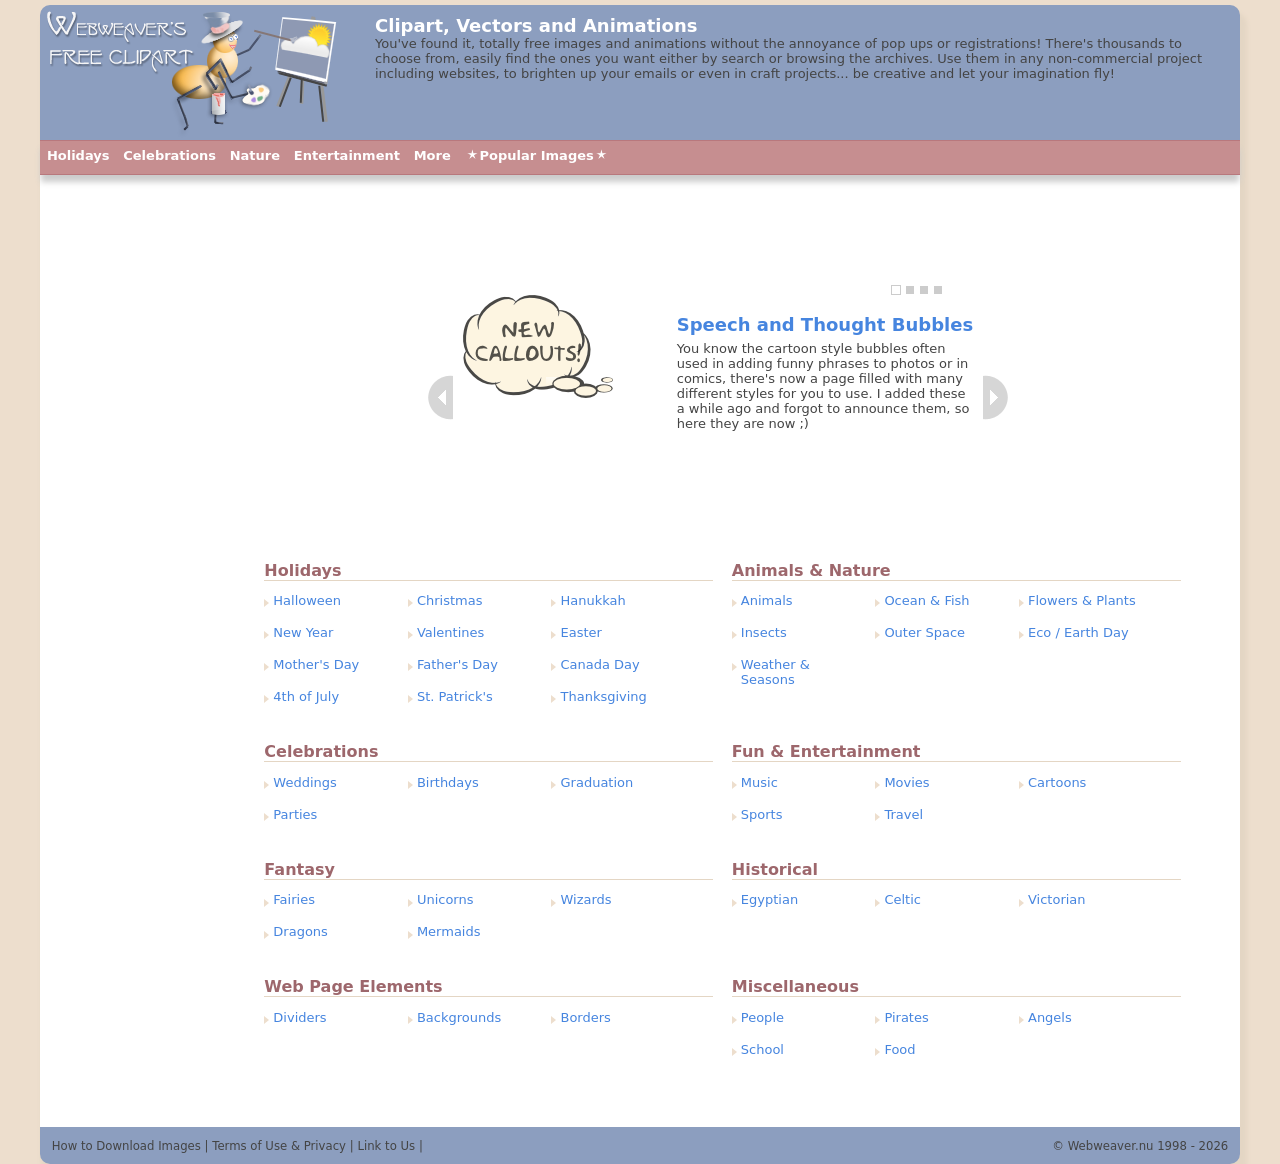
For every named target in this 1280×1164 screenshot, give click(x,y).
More (432, 155)
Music (759, 782)
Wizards (586, 899)
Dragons (300, 931)
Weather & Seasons (775, 672)
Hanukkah (593, 600)
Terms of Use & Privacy (279, 1146)
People (762, 1017)
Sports (762, 814)
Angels (1050, 1017)
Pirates (906, 1017)
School (762, 1049)
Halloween (307, 600)
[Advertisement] (138, 625)
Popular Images (537, 155)
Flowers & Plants (1082, 600)
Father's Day (457, 664)
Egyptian (769, 899)
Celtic (902, 899)
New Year (303, 632)
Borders (586, 1017)
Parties (295, 814)
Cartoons (1057, 782)
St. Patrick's (455, 696)
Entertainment (347, 155)
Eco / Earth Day (1078, 632)
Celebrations (169, 155)
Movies (906, 782)
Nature (255, 155)
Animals (767, 600)
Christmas (450, 600)
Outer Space (924, 632)
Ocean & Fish (926, 600)
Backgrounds (459, 1017)
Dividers (299, 1017)
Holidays (78, 155)
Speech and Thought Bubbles (825, 324)
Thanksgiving (604, 696)
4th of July (306, 696)
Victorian (1057, 899)
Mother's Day (316, 664)
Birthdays (448, 782)
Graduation (597, 782)
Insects (764, 632)
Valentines (450, 632)
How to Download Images (126, 1146)
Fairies (294, 899)
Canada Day (600, 664)
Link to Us (386, 1146)
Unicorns (445, 899)
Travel (903, 814)
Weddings (304, 782)
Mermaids (449, 931)
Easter (581, 632)
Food (899, 1049)
